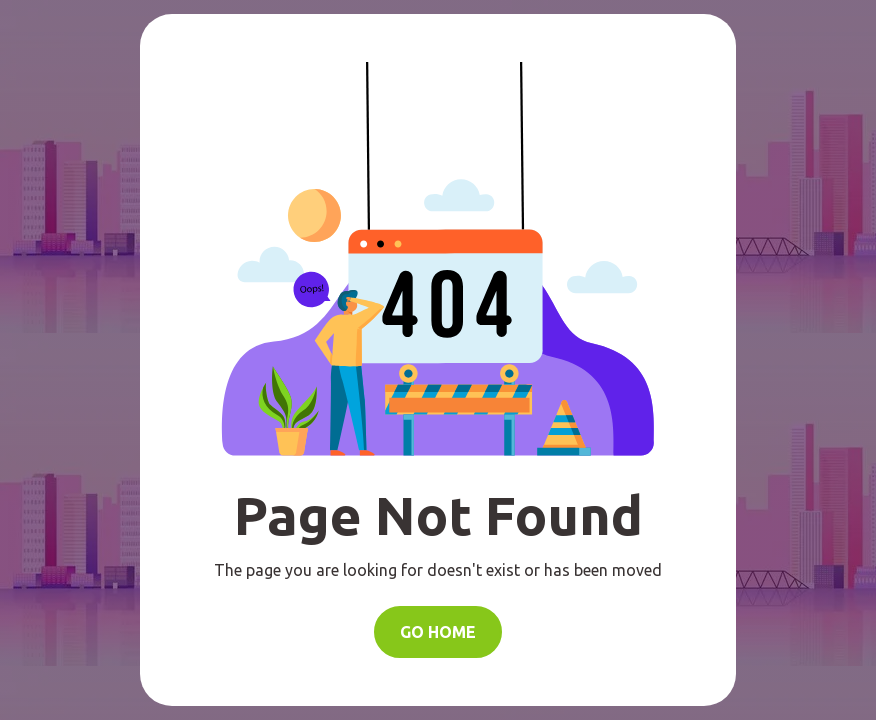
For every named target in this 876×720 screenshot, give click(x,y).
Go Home (438, 632)
